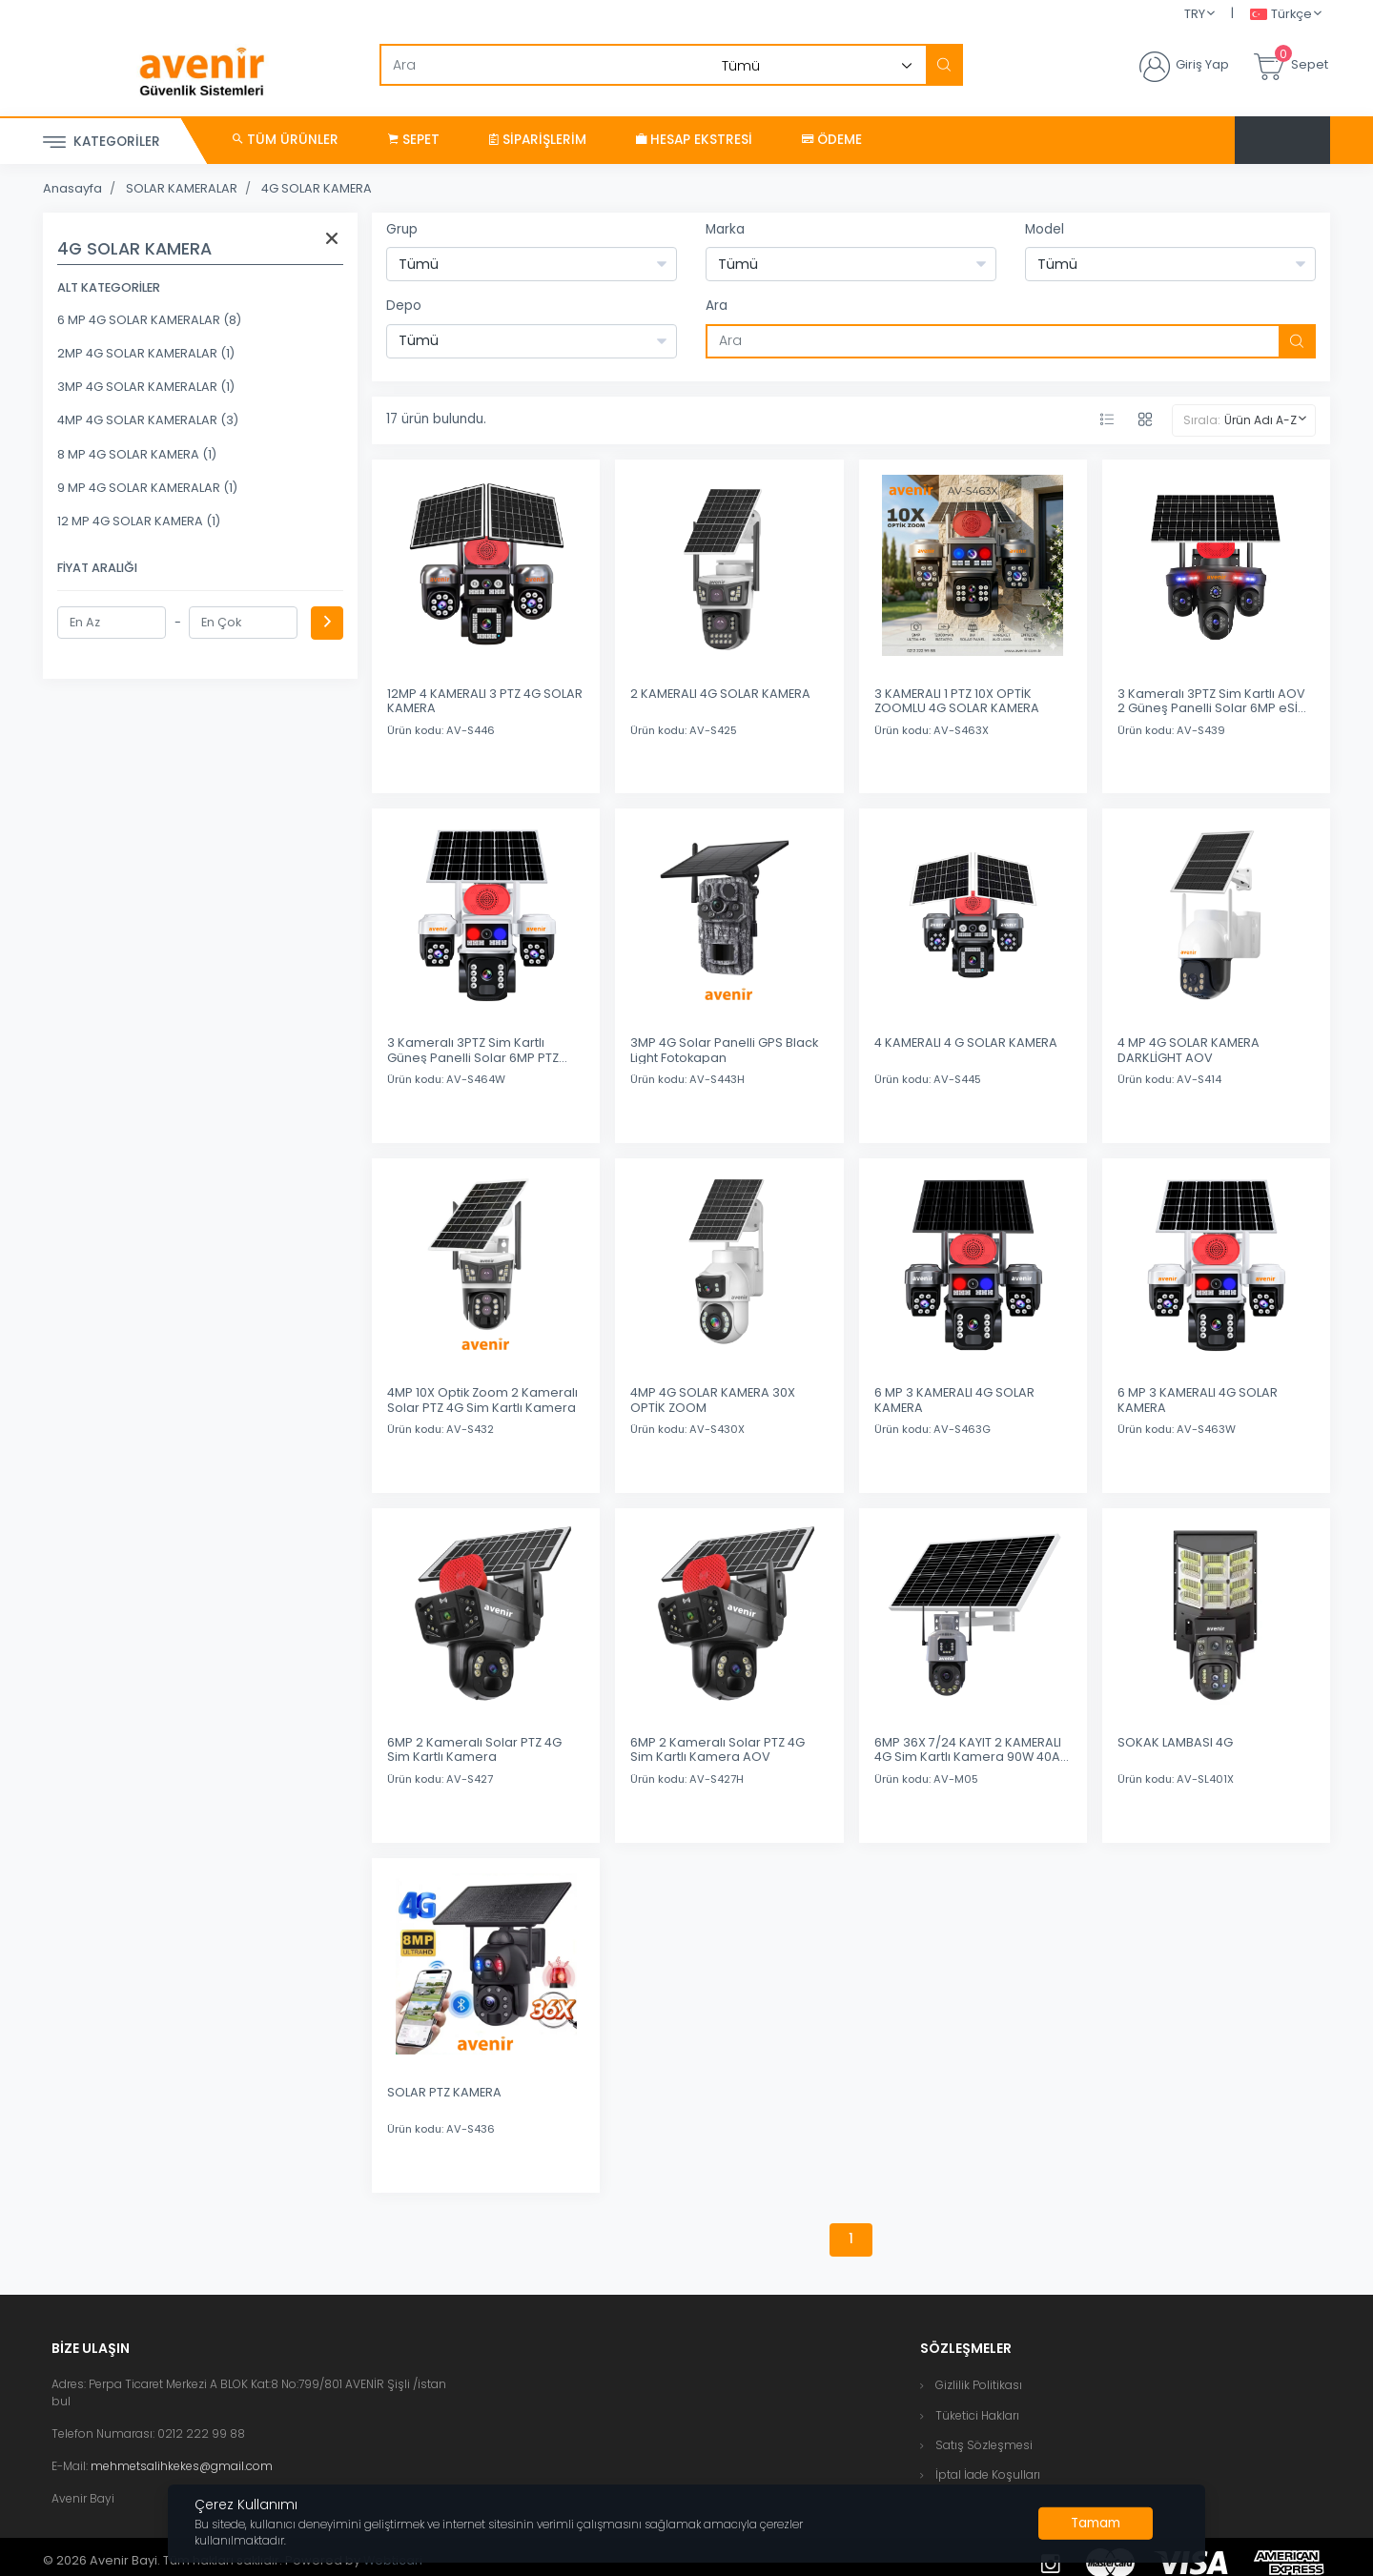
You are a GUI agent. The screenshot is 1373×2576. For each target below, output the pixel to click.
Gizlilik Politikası (978, 2385)
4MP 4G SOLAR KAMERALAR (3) (147, 420)
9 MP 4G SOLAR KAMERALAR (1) (147, 488)
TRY (1194, 14)
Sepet (414, 140)
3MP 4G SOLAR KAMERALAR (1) (146, 386)
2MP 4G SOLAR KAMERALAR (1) (146, 353)
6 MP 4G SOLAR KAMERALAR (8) (149, 320)
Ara (716, 305)
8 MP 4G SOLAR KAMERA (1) (136, 454)
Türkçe (1281, 15)
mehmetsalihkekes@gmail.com (182, 2466)
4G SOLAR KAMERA (316, 188)
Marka (725, 229)
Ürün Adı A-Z (1260, 420)
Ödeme (832, 140)
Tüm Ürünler (285, 140)
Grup (402, 229)
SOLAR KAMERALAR (181, 188)
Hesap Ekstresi (694, 140)
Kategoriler (101, 142)
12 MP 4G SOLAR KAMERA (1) (138, 521)
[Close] (1095, 2523)
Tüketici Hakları (977, 2415)
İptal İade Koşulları (987, 2474)
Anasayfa (72, 188)
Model (1044, 229)
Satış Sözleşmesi (984, 2445)
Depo (403, 305)
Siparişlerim (537, 140)
